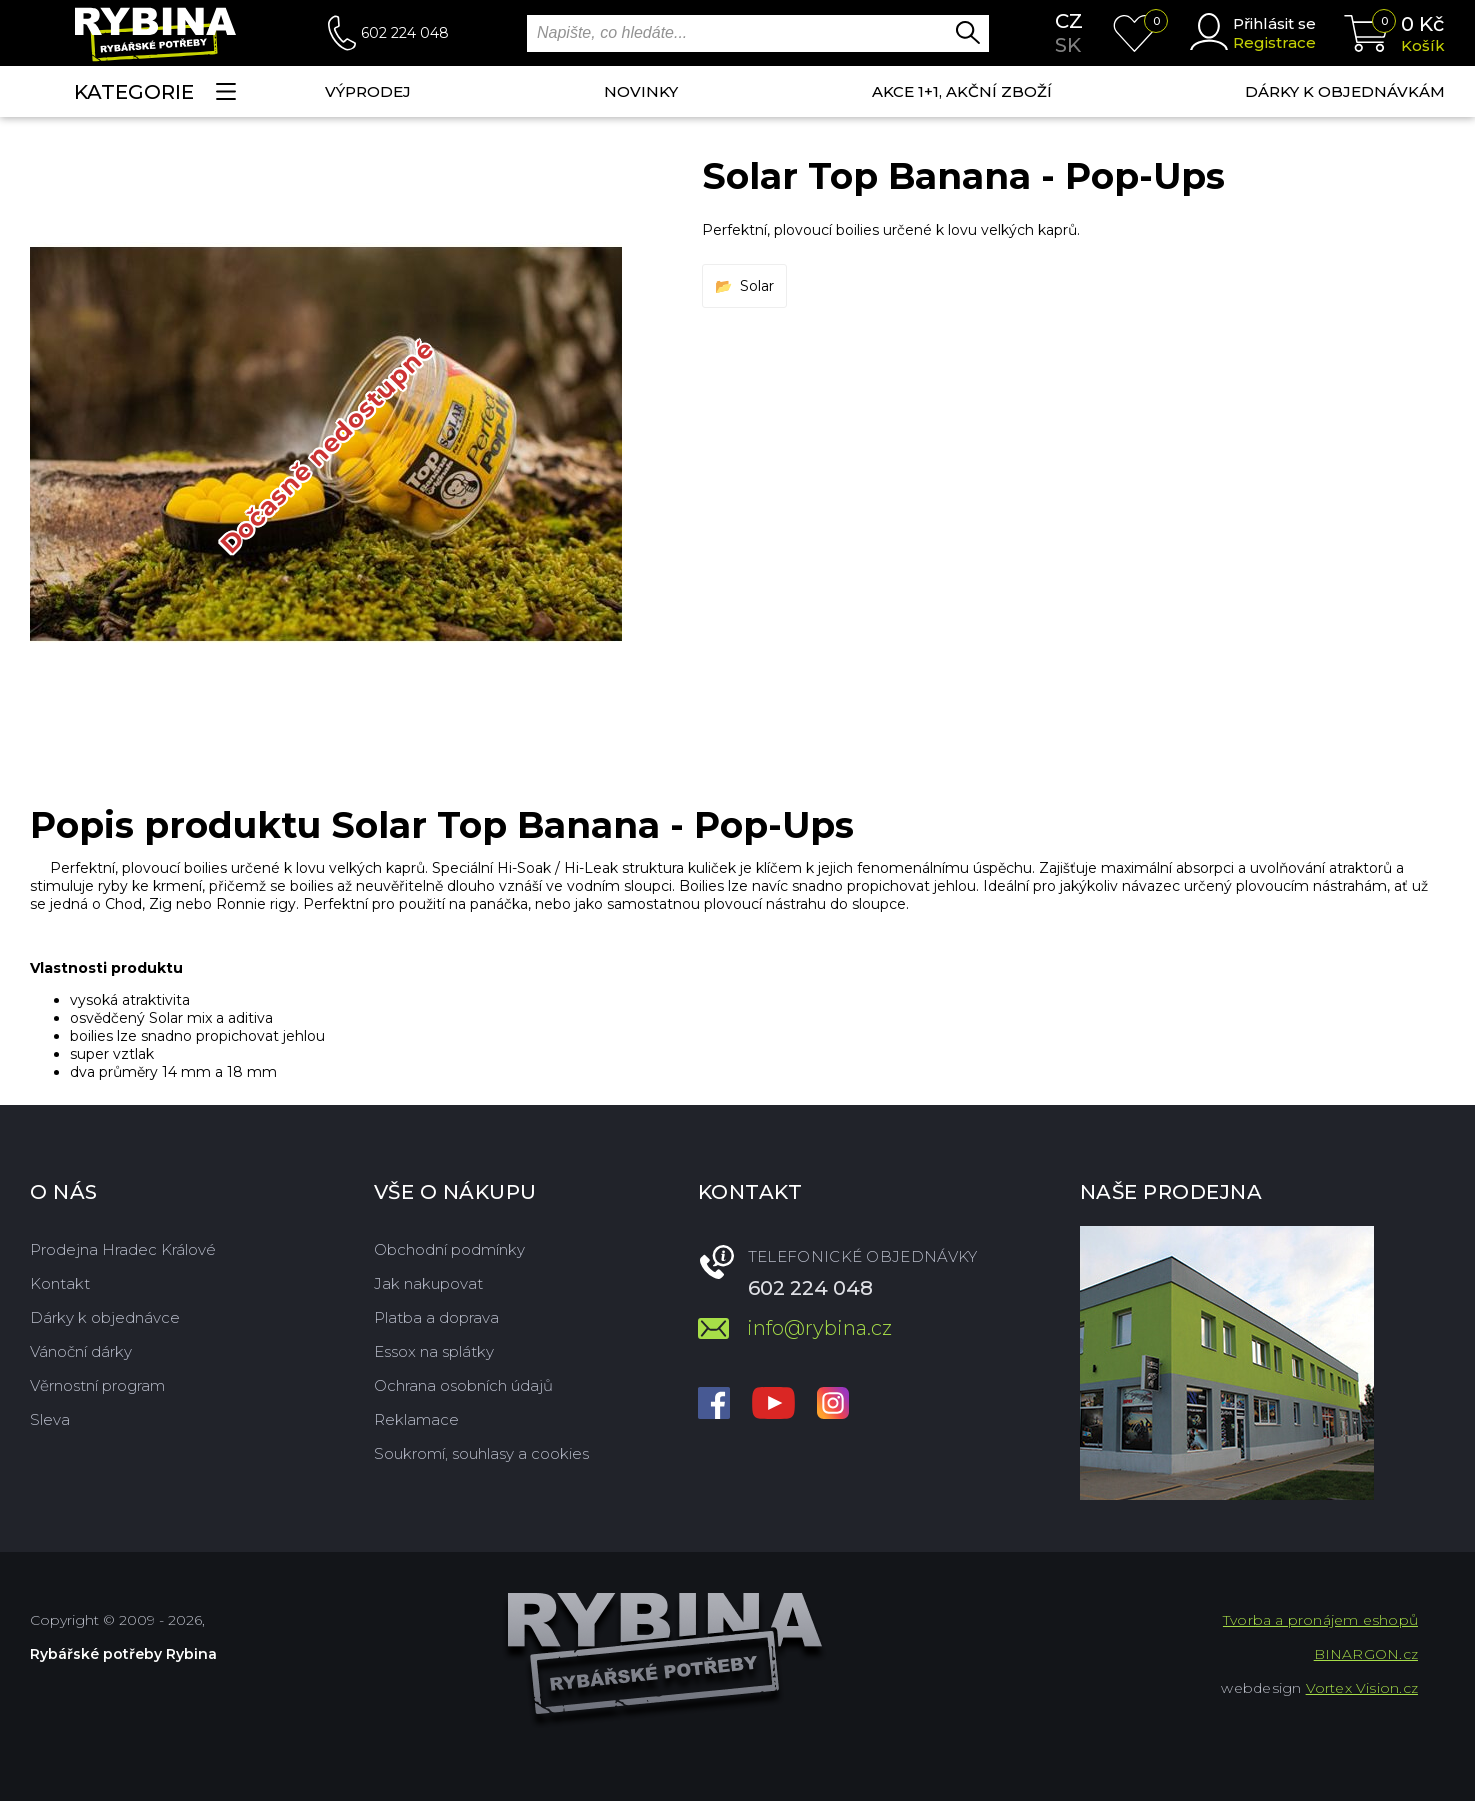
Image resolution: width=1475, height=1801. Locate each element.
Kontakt (60, 1283)
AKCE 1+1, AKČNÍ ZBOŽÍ (962, 91)
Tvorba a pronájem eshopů (1320, 1620)
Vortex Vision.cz (1362, 1688)
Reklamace (416, 1419)
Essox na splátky (434, 1351)
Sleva (50, 1419)
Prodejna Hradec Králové (123, 1249)
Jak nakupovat (428, 1283)
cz (1069, 21)
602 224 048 (405, 33)
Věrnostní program (97, 1385)
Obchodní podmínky (449, 1249)
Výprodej (368, 91)
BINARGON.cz (1366, 1654)
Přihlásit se (1274, 23)
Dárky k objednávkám (1345, 91)
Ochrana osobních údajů (463, 1385)
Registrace (1274, 42)
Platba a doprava (436, 1317)
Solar (757, 286)
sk (1068, 45)
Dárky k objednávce (105, 1317)
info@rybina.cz (819, 1328)
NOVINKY (641, 91)
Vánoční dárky (81, 1351)
